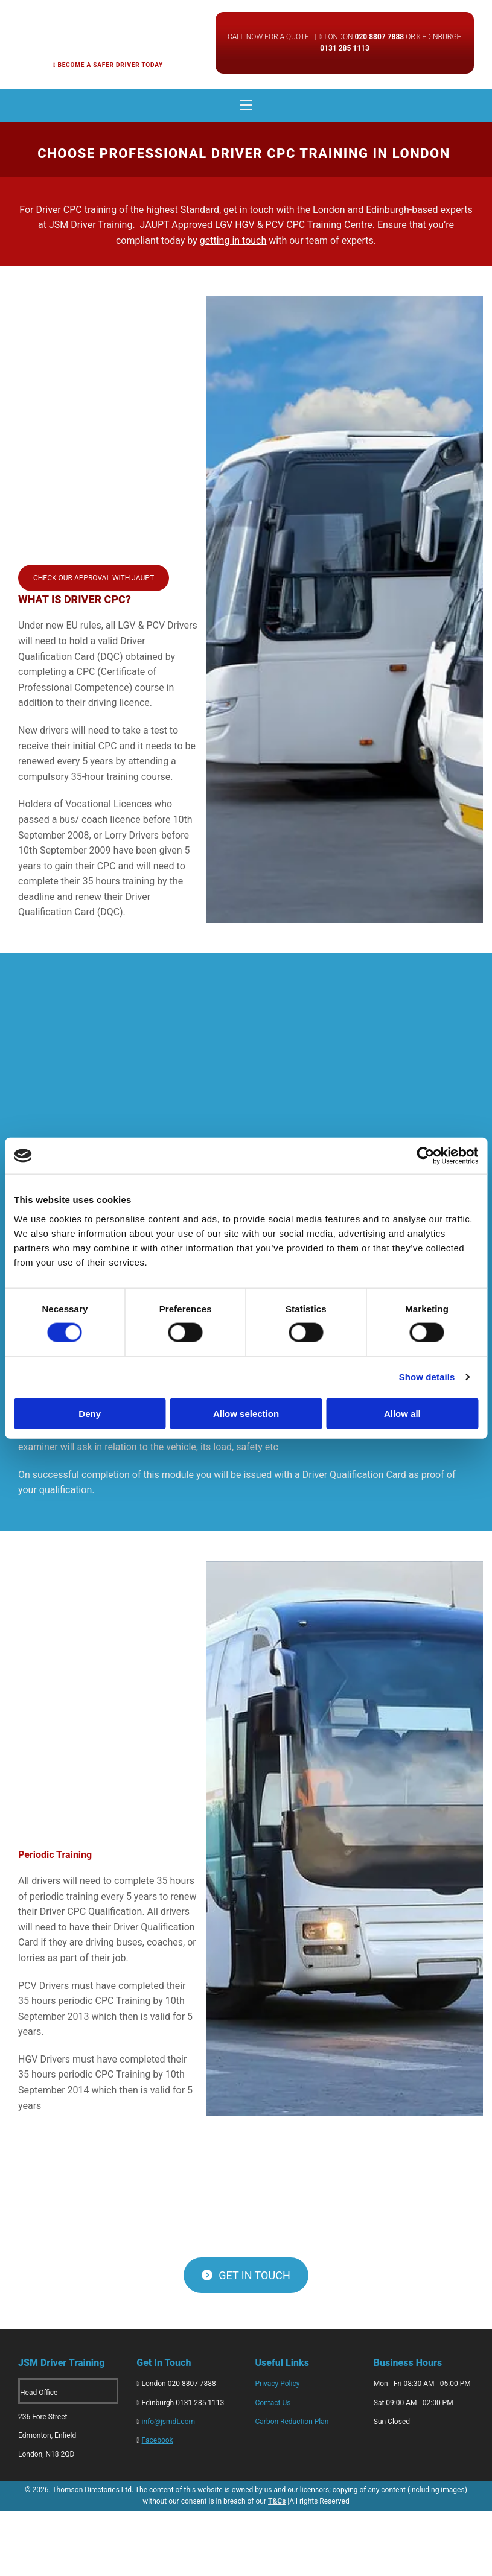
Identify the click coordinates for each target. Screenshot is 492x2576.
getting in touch (233, 240)
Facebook (157, 2440)
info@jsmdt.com (168, 2421)
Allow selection (246, 1413)
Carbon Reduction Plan (292, 2421)
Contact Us (273, 2403)
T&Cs (277, 2501)
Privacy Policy (277, 2383)
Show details (427, 1377)
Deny (89, 1413)
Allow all (402, 1413)
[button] (93, 578)
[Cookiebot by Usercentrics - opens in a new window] (425, 1156)
